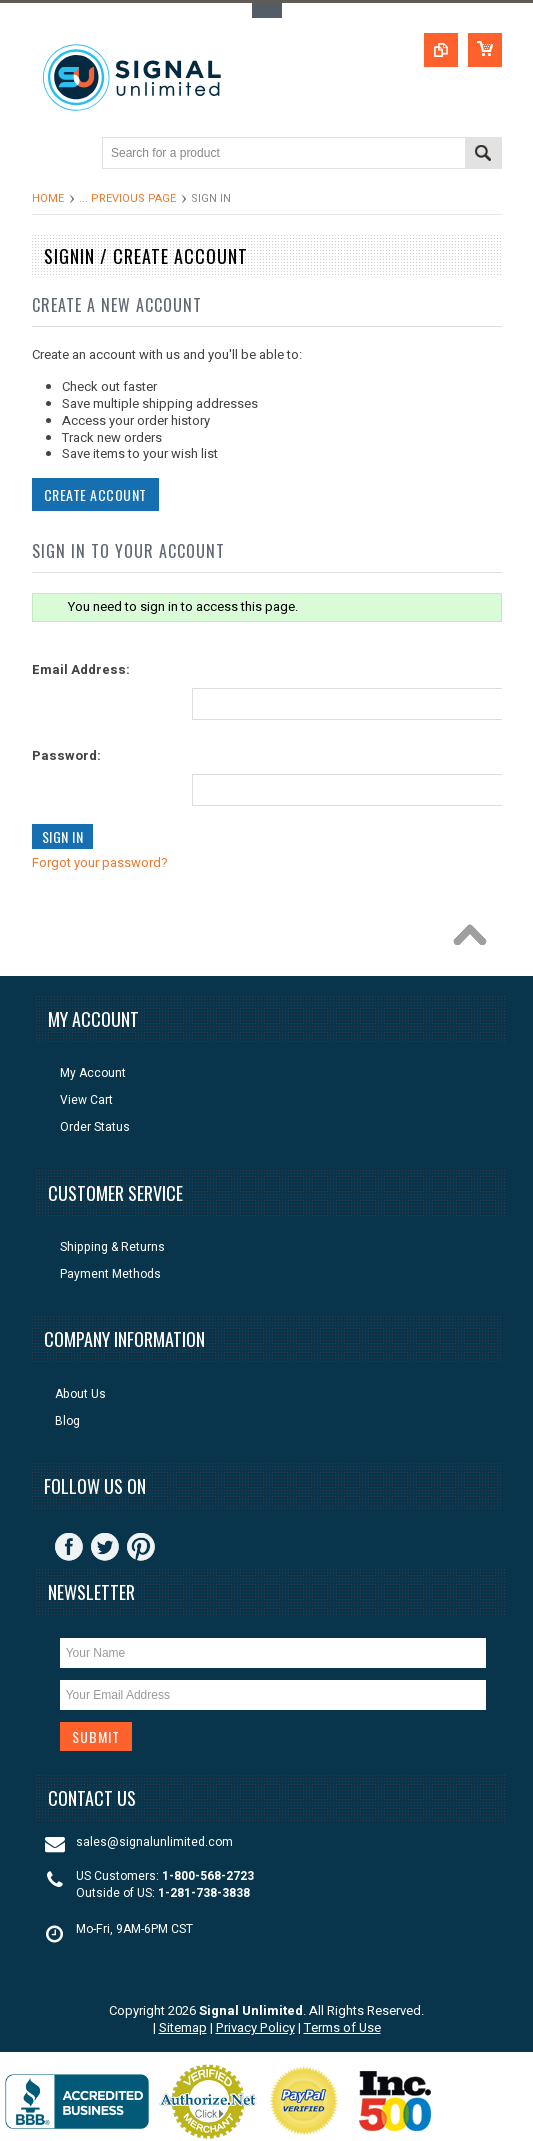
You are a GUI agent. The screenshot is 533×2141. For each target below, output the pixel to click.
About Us (80, 1394)
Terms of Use (342, 2027)
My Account (93, 1073)
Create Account (93, 494)
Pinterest (141, 1547)
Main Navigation (49, 154)
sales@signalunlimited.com (154, 1842)
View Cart (86, 1100)
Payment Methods (110, 1274)
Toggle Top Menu (267, 10)
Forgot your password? (98, 862)
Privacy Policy (255, 2027)
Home (48, 198)
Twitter (105, 1547)
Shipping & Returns (112, 1247)
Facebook (69, 1547)
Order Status (95, 1127)
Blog (67, 1421)
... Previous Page (127, 198)
